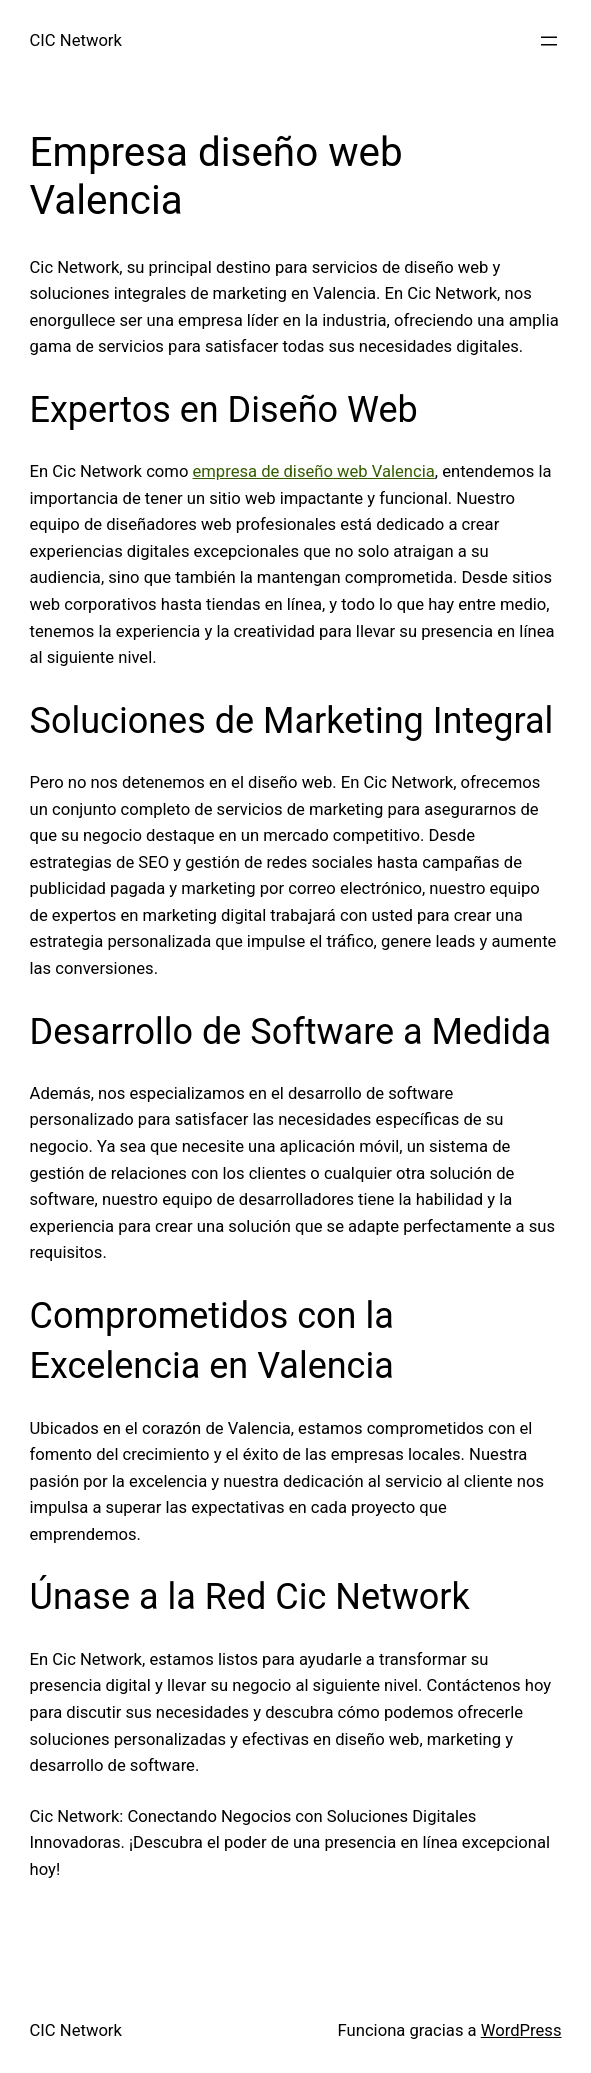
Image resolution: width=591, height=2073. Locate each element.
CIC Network (76, 40)
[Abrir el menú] (549, 41)
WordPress (521, 2030)
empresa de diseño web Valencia (313, 471)
